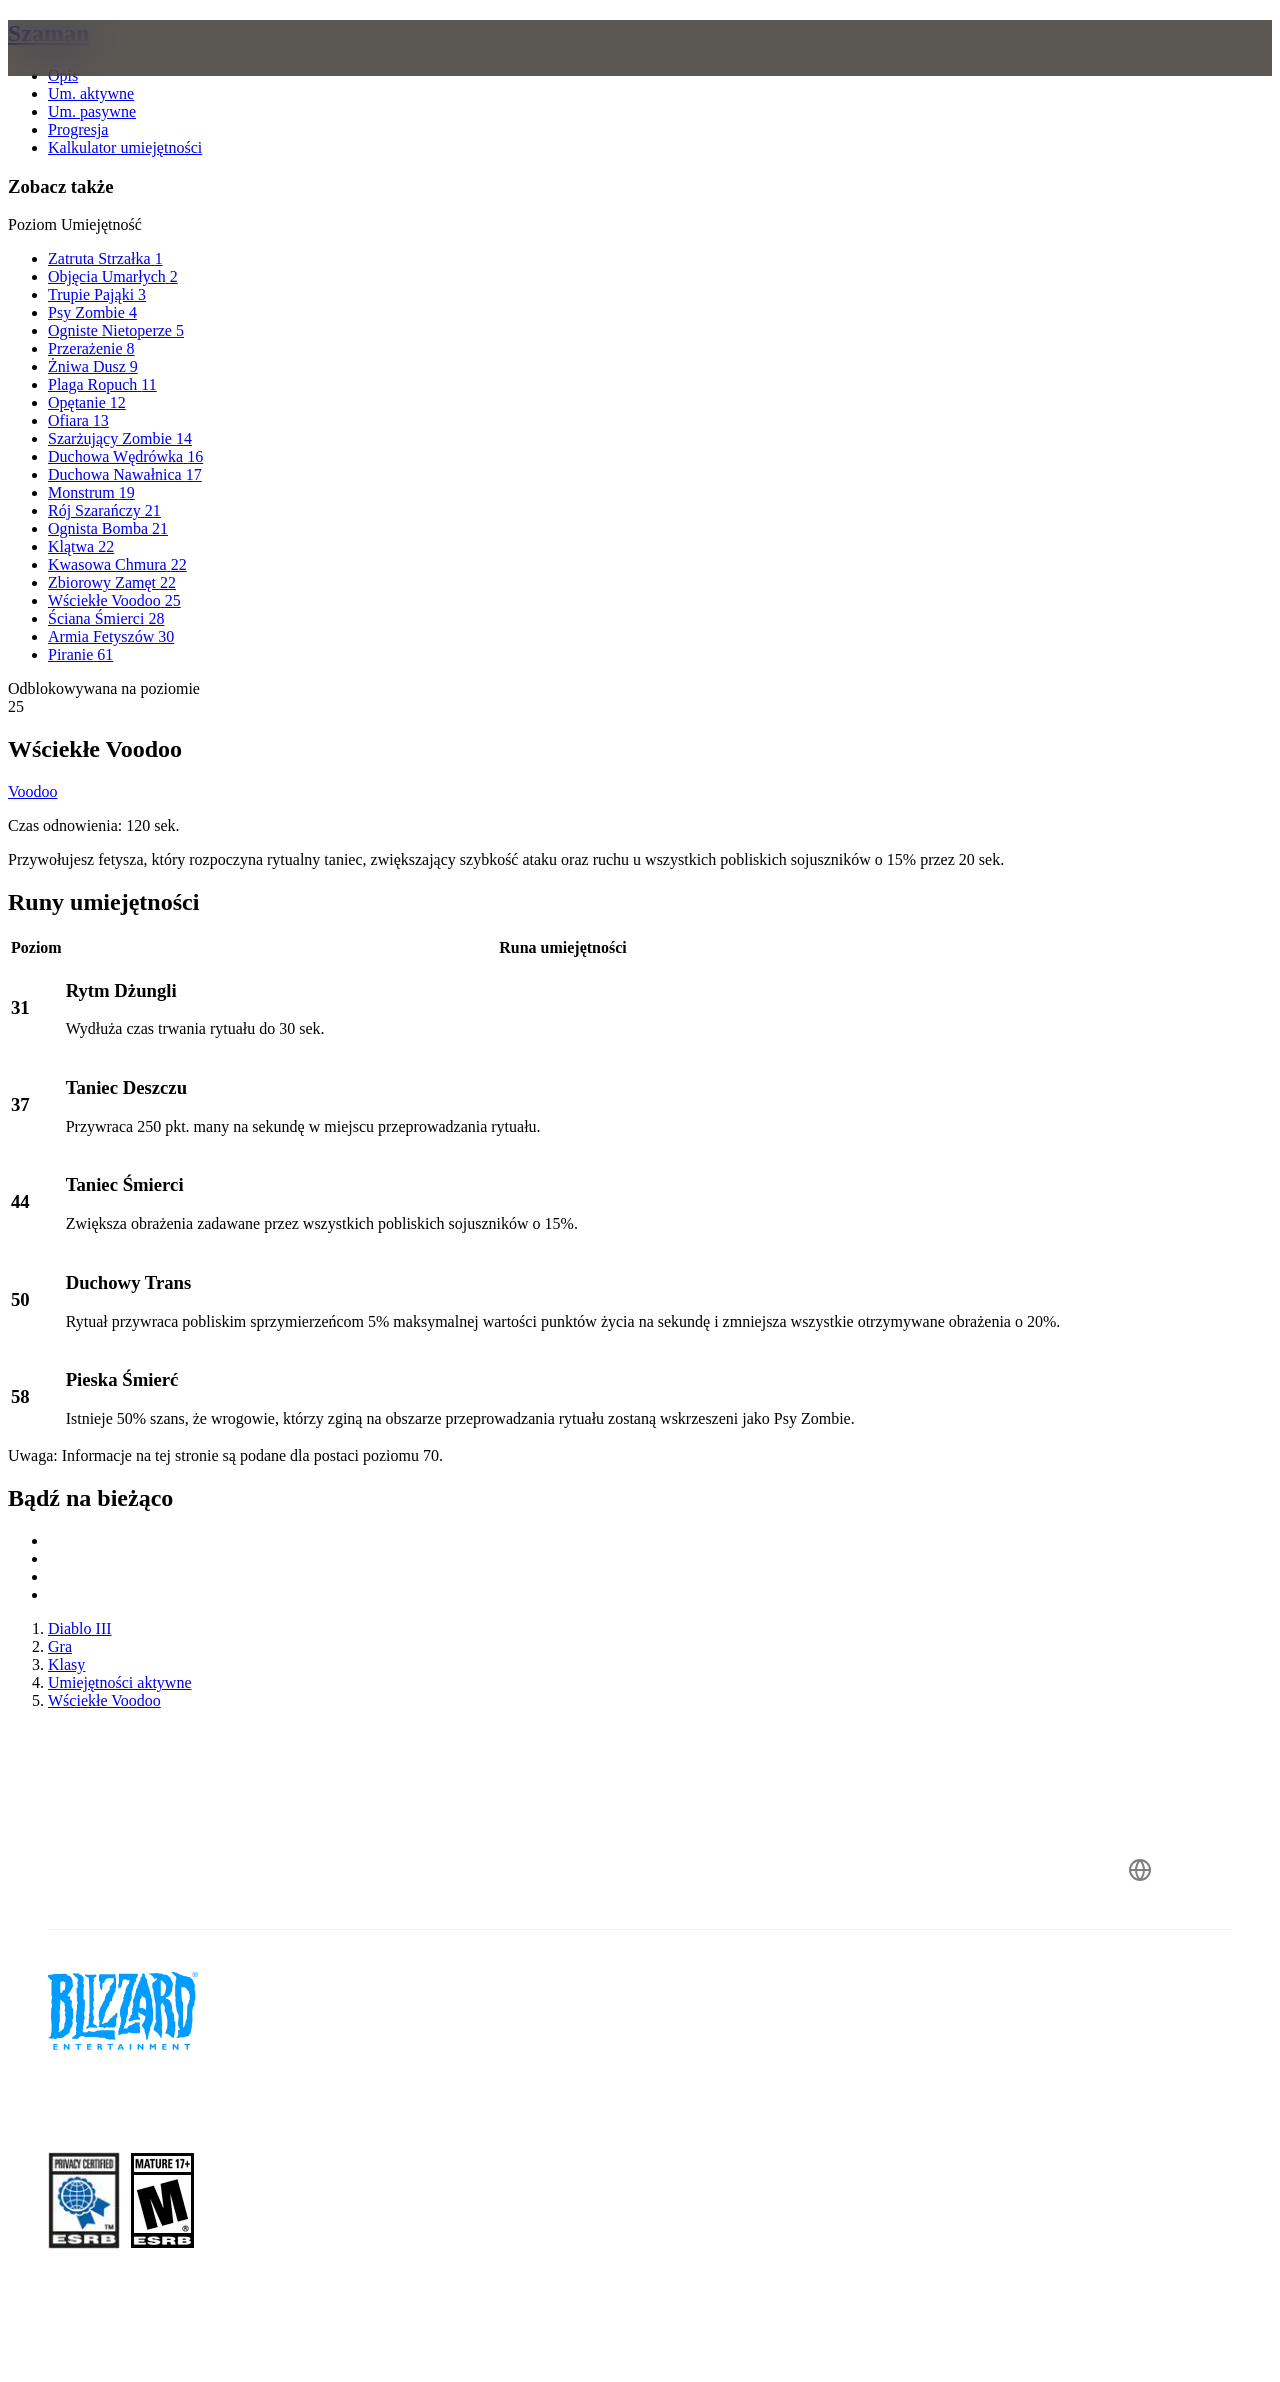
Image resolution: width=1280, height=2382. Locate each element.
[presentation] (86, 72)
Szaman (48, 33)
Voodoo (33, 791)
